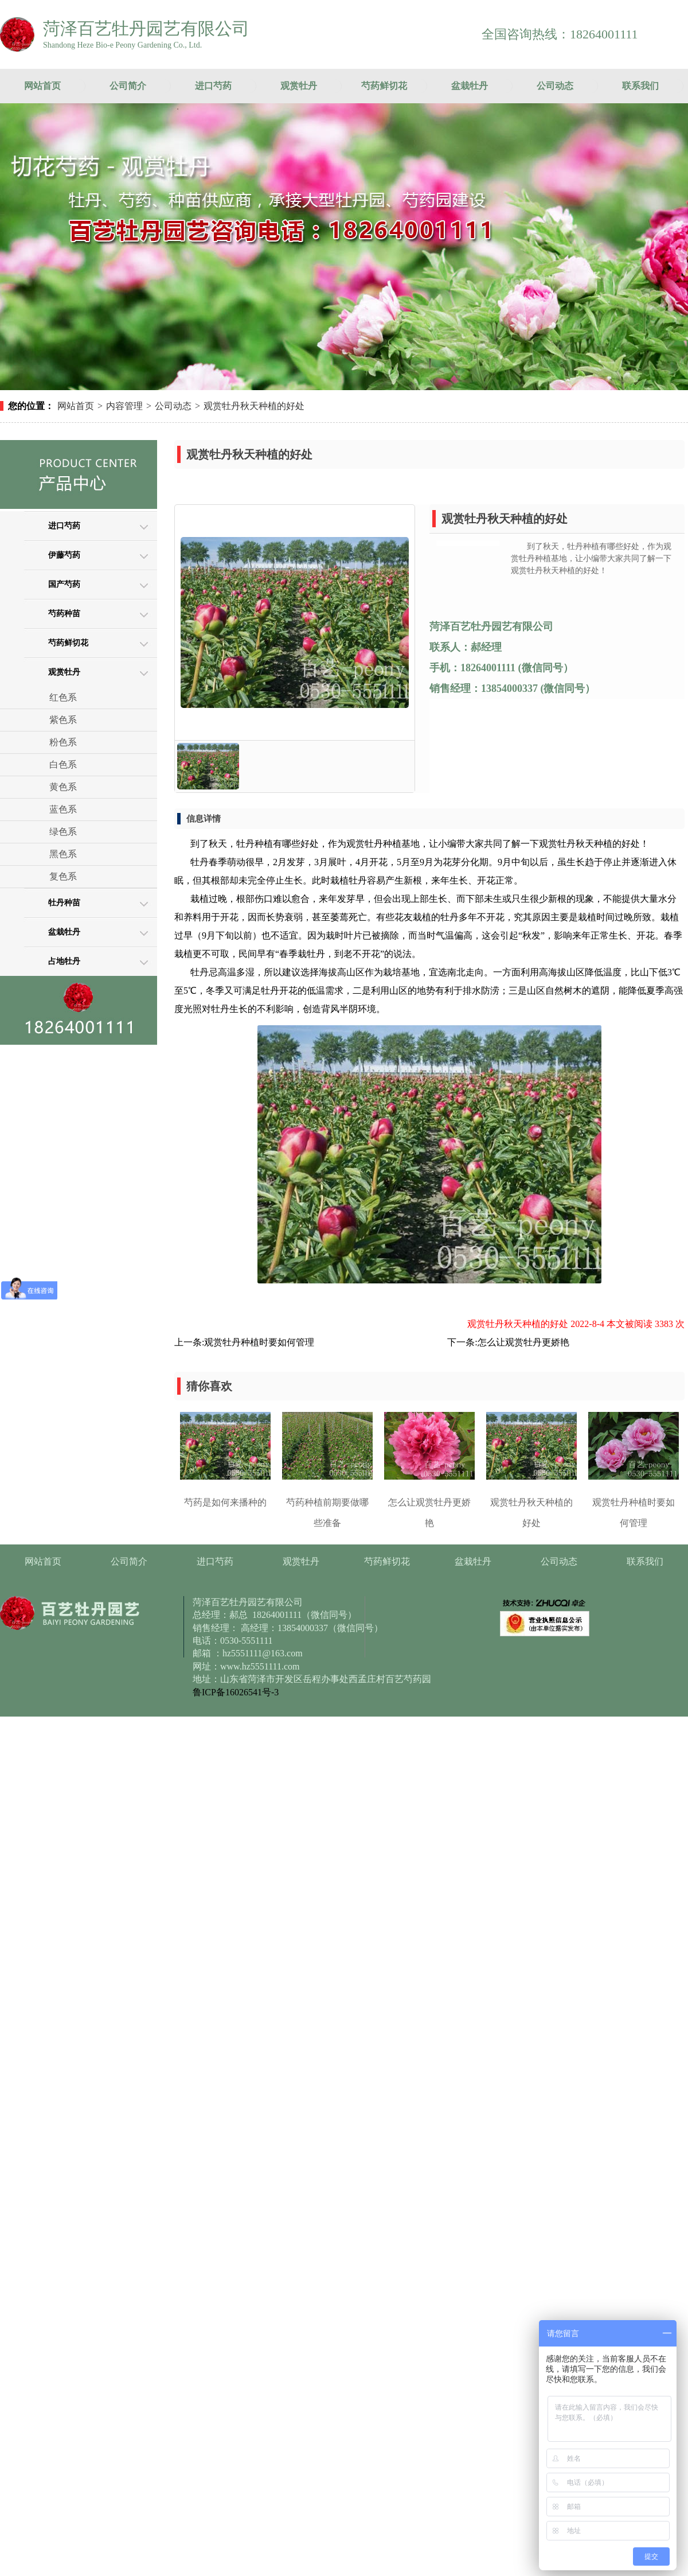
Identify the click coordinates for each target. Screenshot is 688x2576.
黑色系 (63, 854)
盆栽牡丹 (469, 86)
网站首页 (42, 86)
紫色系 (63, 720)
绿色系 (63, 831)
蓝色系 (63, 809)
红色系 (63, 697)
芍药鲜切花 (384, 86)
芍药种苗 (64, 613)
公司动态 (555, 86)
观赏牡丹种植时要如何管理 (259, 1342)
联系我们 (640, 86)
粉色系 (63, 742)
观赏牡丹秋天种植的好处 (254, 406)
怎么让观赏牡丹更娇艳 (523, 1342)
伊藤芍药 (64, 555)
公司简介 (128, 86)
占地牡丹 (64, 961)
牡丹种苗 (64, 902)
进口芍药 (213, 86)
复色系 (63, 876)
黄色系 (63, 787)
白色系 (63, 764)
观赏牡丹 (298, 86)
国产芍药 (64, 584)
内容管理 (124, 406)
